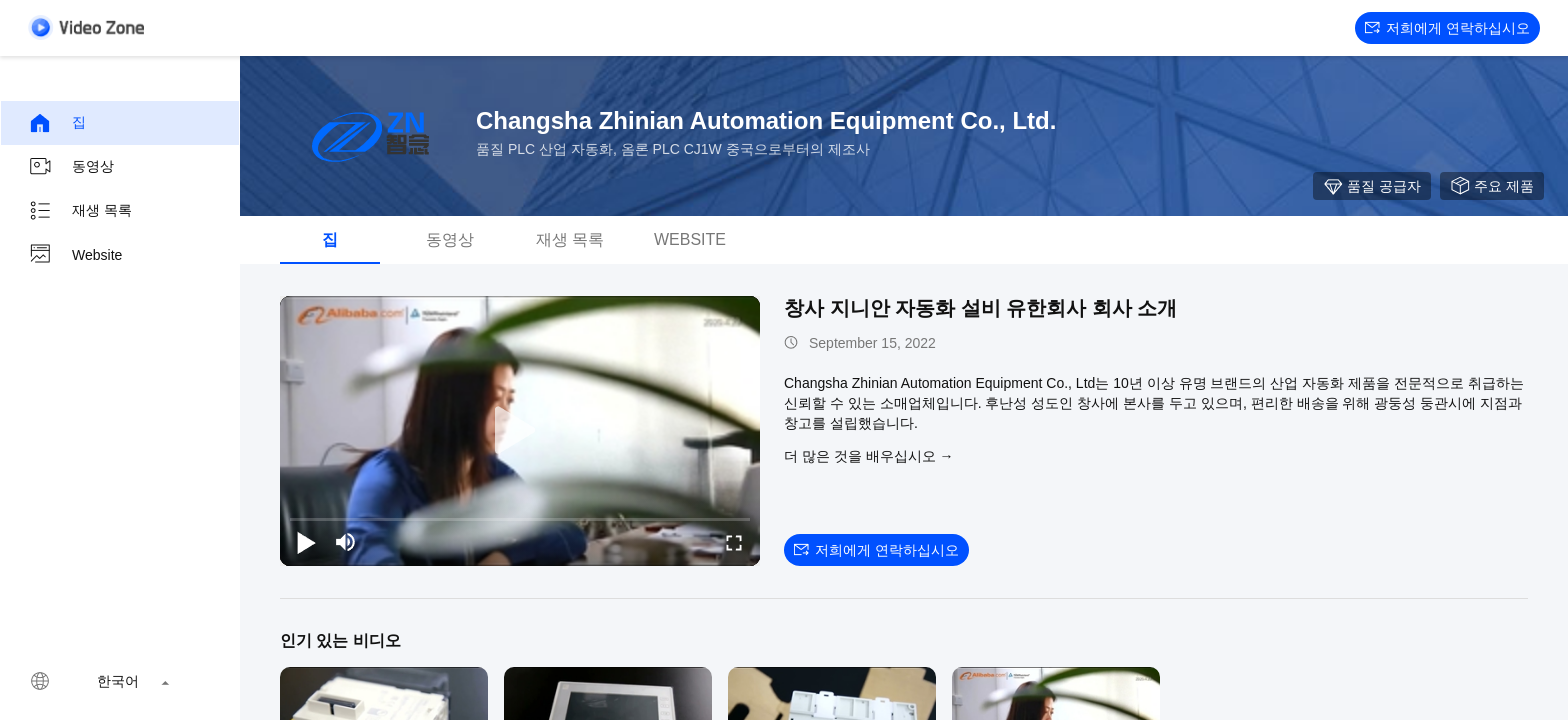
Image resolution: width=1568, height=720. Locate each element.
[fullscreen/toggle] (734, 542)
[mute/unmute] (346, 542)
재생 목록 (80, 211)
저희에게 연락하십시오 (1447, 28)
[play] (520, 431)
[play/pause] (306, 542)
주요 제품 (1492, 186)
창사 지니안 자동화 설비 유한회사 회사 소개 (980, 308)
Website (75, 255)
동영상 (71, 167)
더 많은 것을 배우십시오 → (869, 456)
